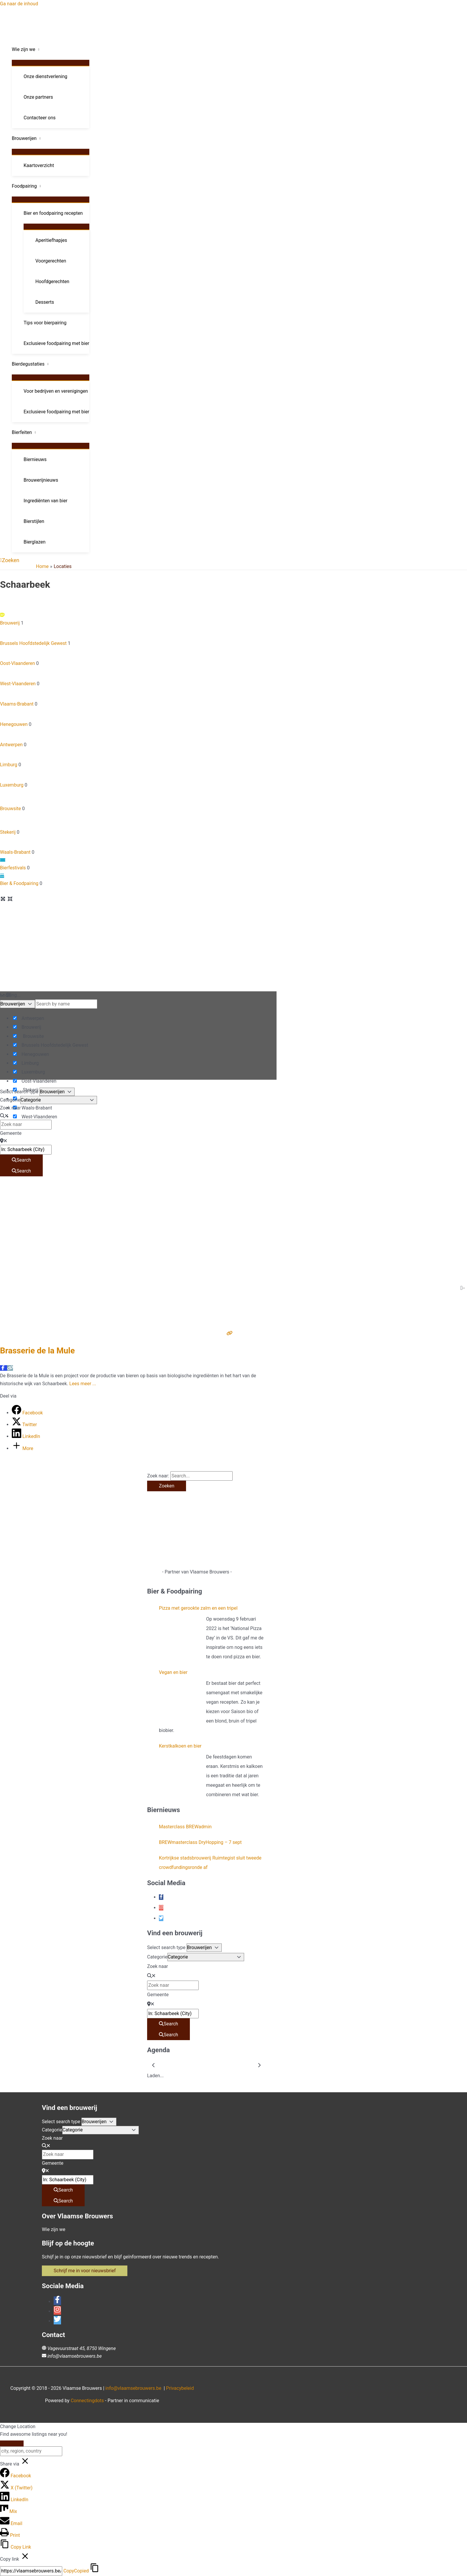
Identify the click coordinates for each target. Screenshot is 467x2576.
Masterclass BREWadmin (185, 1826)
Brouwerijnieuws (41, 480)
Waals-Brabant (138, 845)
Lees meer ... (82, 1383)
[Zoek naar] (26, 1124)
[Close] (12, 2443)
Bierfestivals (138, 863)
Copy (76, 2571)
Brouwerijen (24, 138)
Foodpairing (24, 186)
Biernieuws (35, 459)
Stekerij (138, 824)
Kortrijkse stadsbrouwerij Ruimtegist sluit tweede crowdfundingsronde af (210, 1862)
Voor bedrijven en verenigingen (56, 391)
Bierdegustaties (28, 364)
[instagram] (161, 1907)
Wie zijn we (23, 49)
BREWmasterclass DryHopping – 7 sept (200, 1842)
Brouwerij (138, 618)
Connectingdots (87, 2400)
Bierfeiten (22, 432)
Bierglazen (34, 542)
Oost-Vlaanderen (138, 656)
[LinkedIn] (26, 1436)
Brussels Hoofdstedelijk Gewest (138, 636)
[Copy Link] (15, 2547)
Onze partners (38, 97)
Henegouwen (138, 717)
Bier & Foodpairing (138, 879)
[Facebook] (27, 1413)
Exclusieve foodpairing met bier (56, 343)
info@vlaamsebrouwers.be (74, 2356)
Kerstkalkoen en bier (180, 1746)
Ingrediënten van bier (46, 500)
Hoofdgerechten (52, 281)
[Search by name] (66, 1004)
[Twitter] (24, 1424)
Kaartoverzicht (39, 165)
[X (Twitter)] (16, 2488)
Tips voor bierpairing (45, 323)
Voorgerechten (50, 261)
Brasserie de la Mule (37, 1350)
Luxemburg (138, 778)
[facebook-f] (161, 1897)
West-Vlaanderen (138, 677)
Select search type (19, 1091)
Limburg (138, 758)
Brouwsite (138, 800)
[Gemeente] (26, 1149)
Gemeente (11, 1133)
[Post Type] (17, 1004)
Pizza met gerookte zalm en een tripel (198, 1608)
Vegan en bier (173, 1672)
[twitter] (161, 1918)
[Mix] (8, 2511)
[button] (9, 560)
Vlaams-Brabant (138, 697)
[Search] (21, 1160)
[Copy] (31, 2571)
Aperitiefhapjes (51, 240)
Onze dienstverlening (45, 76)
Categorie (10, 1100)
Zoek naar (10, 1108)
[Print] (10, 2535)
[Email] (11, 2523)
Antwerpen (138, 737)
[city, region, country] (31, 2451)
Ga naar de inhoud (19, 3)
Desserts (44, 302)
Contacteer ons (40, 117)
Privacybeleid (180, 2388)
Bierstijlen (34, 521)
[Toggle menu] (50, 63)
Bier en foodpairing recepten (53, 213)
